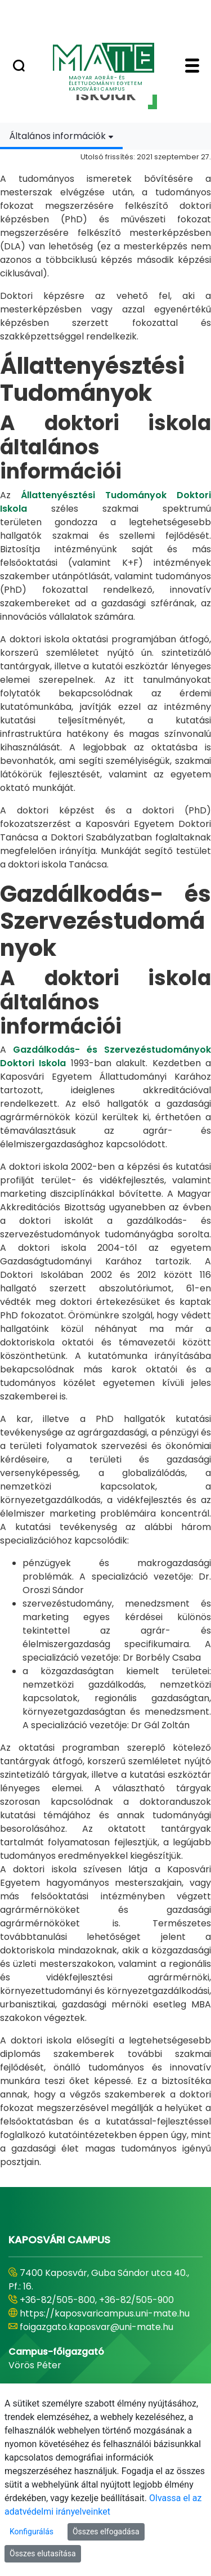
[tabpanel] (105, 1159)
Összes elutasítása (43, 2553)
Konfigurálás (31, 2531)
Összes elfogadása (106, 2531)
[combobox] (61, 136)
